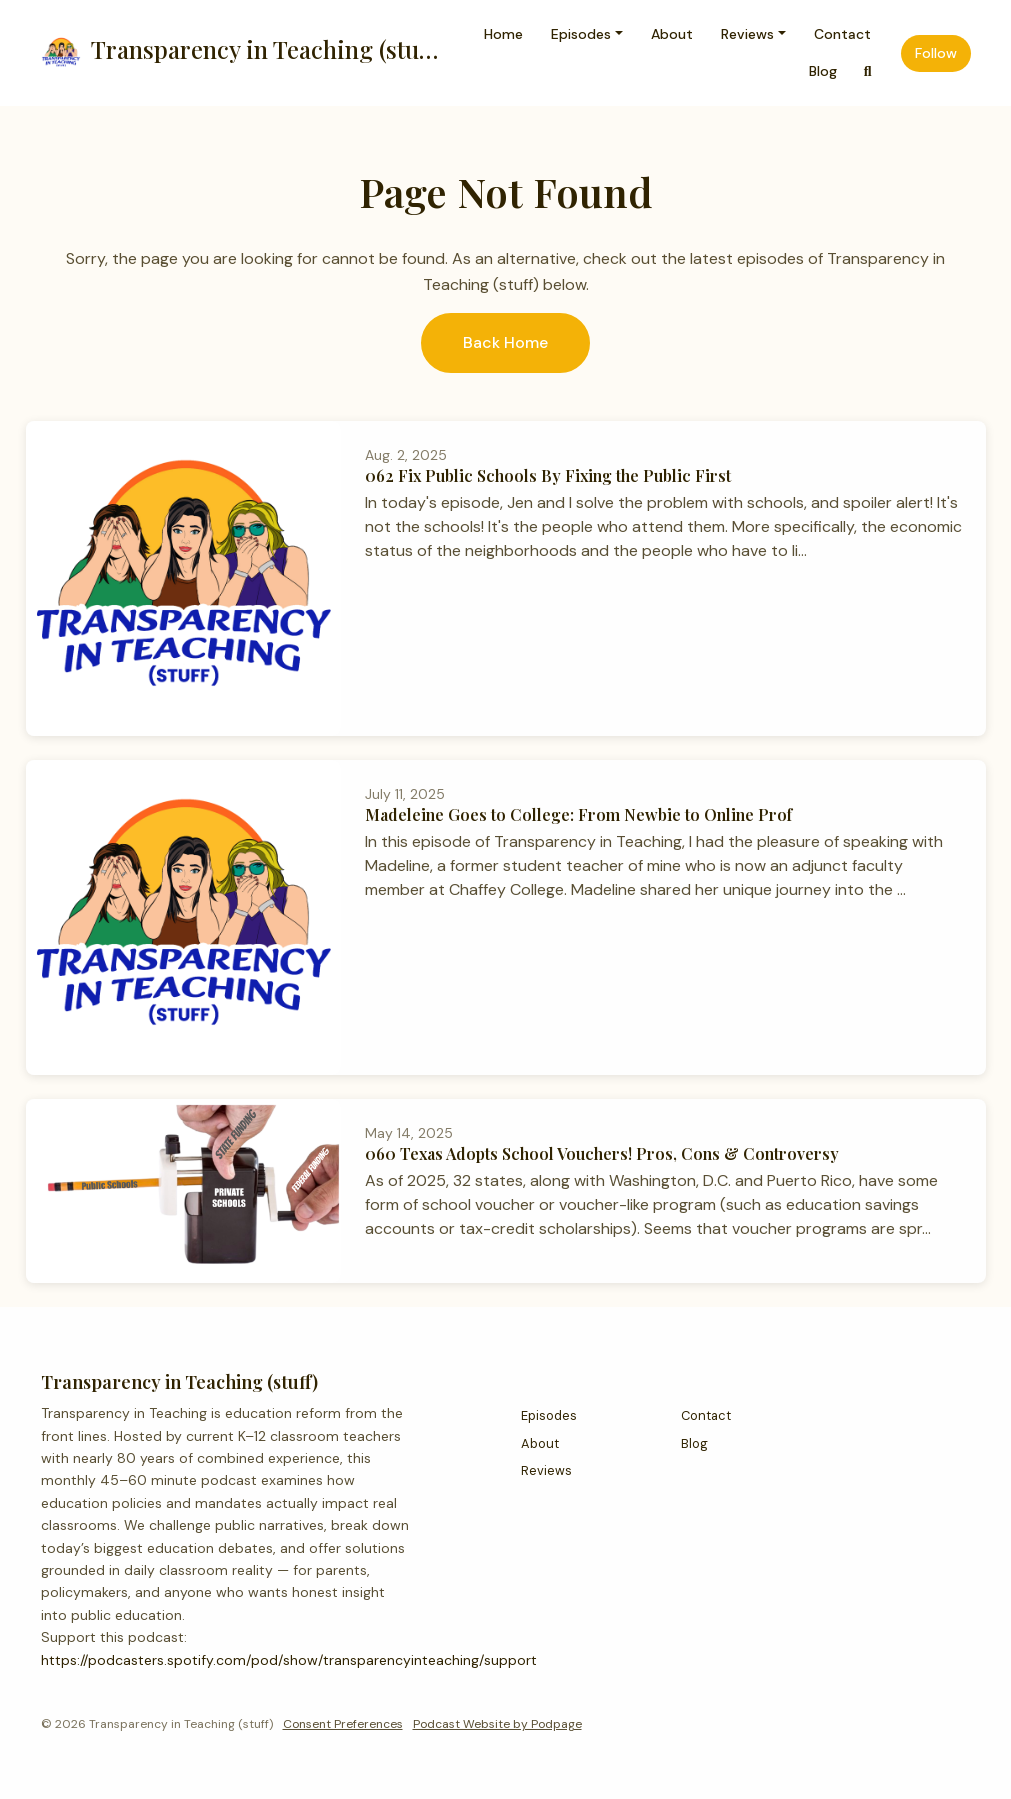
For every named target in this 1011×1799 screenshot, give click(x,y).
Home (503, 34)
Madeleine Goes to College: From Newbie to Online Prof (578, 814)
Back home (505, 342)
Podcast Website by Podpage (497, 1724)
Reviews (747, 34)
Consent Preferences (343, 1724)
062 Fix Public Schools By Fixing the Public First (548, 475)
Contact (842, 34)
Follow (936, 53)
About (672, 34)
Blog (823, 71)
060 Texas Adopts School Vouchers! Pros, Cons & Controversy (602, 1153)
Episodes (581, 34)
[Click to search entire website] (868, 71)
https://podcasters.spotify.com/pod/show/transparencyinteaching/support (289, 1660)
